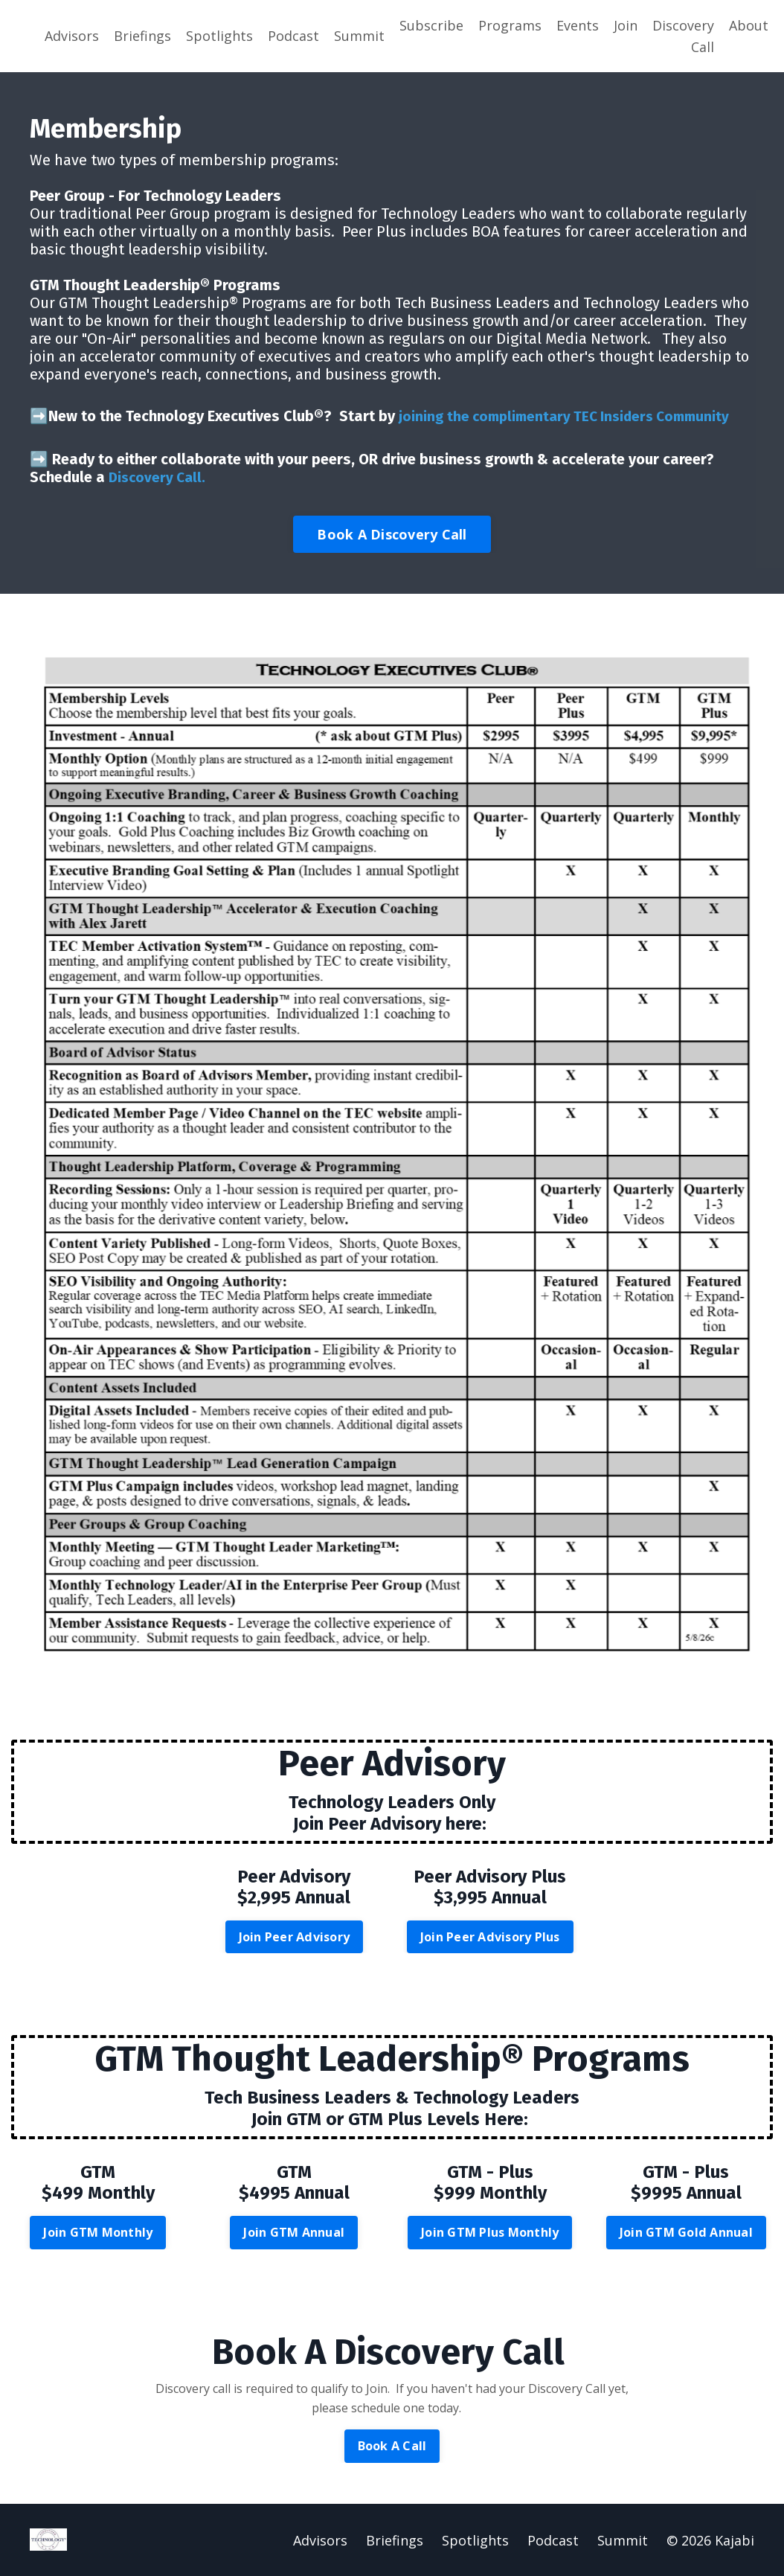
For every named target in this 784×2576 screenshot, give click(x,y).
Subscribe (431, 25)
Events (577, 25)
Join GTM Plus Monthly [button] (490, 2231)
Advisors (72, 36)
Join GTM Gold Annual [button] (686, 2231)
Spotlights (219, 36)
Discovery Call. (159, 476)
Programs (510, 25)
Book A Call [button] (392, 2445)
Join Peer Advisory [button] (294, 1936)
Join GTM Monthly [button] (97, 2231)
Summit (359, 36)
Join (625, 25)
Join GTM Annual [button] (293, 2231)
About (748, 25)
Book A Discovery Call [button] (391, 533)
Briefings (142, 36)
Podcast (293, 36)
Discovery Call (683, 36)
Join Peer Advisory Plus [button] (490, 1936)
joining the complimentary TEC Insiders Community (572, 417)
